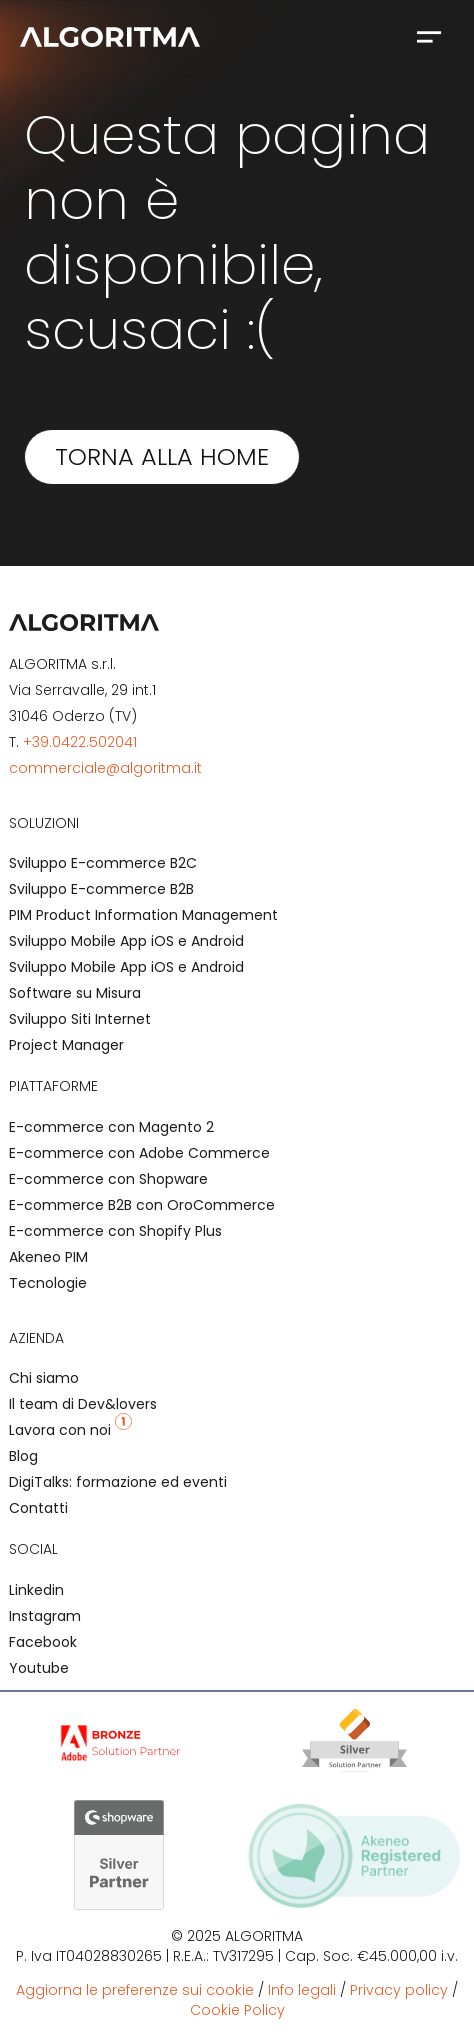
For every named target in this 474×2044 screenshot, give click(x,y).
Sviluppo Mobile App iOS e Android (126, 941)
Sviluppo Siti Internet (80, 1019)
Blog (23, 1456)
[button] (428, 36)
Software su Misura (75, 993)
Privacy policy (399, 1990)
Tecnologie (48, 1283)
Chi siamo (44, 1378)
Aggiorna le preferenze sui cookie (135, 1990)
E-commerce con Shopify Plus (115, 1231)
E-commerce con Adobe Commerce (139, 1153)
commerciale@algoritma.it (105, 768)
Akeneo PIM (48, 1257)
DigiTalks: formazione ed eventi (118, 1482)
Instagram (45, 1616)
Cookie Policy (237, 2010)
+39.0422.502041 (80, 742)
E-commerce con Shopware (108, 1179)
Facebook (43, 1642)
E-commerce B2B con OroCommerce (142, 1205)
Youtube (39, 1668)
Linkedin (36, 1590)
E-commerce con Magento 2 (111, 1127)
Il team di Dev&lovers (83, 1404)
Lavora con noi (70, 1430)
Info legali (302, 1990)
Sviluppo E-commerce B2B (101, 889)
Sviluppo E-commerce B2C (103, 863)
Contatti (38, 1508)
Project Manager (66, 1045)
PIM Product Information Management (143, 915)
